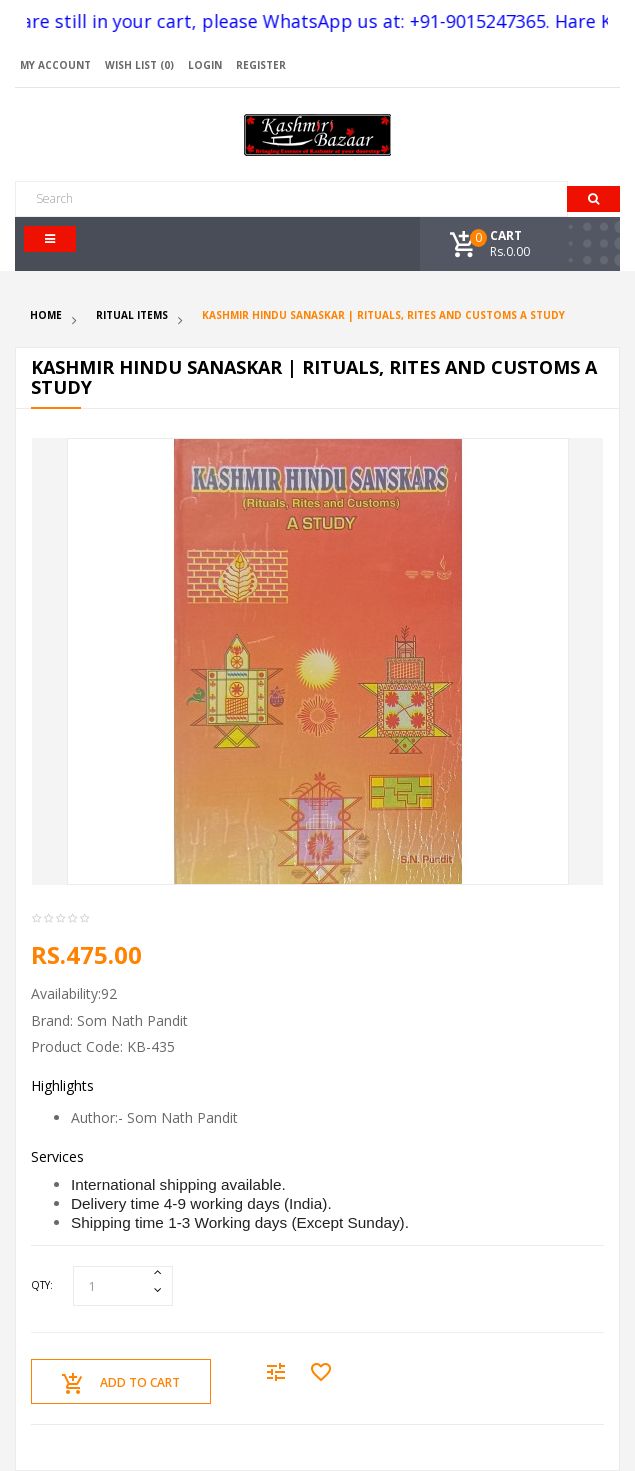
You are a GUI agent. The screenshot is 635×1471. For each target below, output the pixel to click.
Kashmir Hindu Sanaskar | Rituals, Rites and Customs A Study (383, 315)
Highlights (62, 1085)
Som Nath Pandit (132, 1020)
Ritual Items (132, 315)
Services (57, 1156)
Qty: (42, 1285)
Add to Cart (121, 1384)
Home (46, 315)
